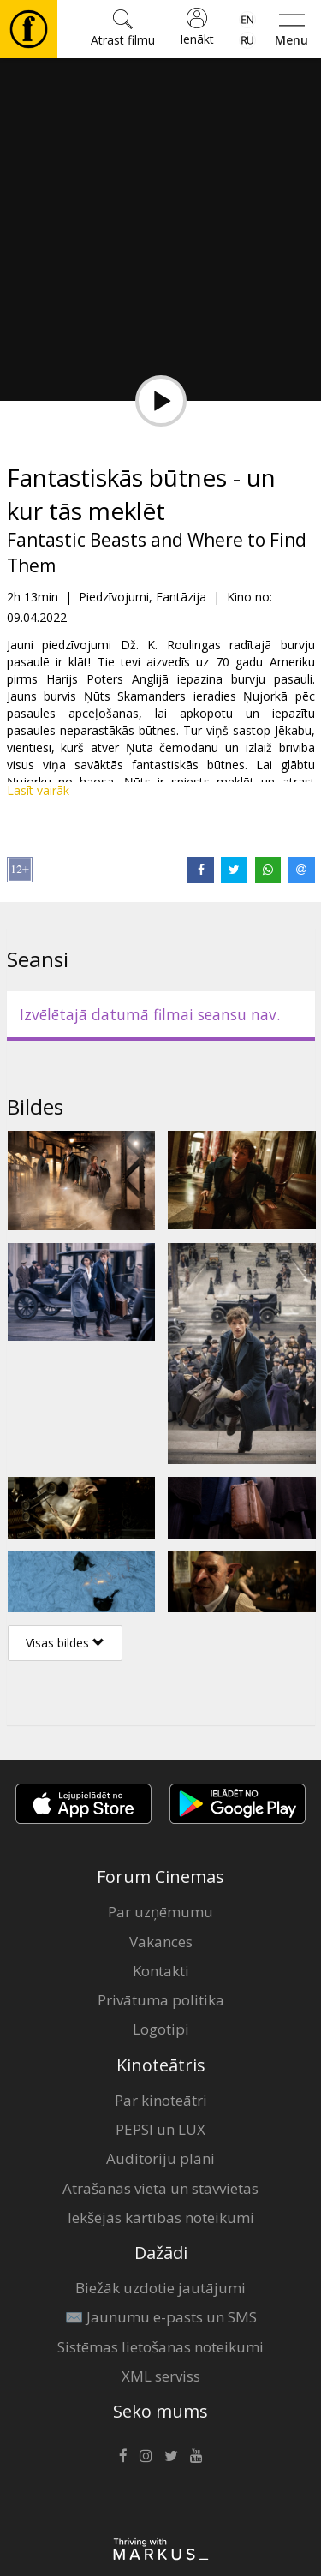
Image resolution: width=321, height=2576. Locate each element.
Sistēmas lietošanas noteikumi (160, 2347)
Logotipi (161, 2029)
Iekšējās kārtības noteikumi (161, 2217)
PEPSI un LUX (160, 2129)
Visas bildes (65, 1643)
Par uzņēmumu (160, 1912)
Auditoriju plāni (160, 2158)
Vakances (161, 1941)
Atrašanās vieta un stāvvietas (160, 2188)
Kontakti (161, 1971)
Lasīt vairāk (38, 790)
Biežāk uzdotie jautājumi (160, 2288)
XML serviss (161, 2376)
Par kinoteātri (161, 2100)
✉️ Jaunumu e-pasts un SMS (161, 2317)
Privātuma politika (161, 2000)
